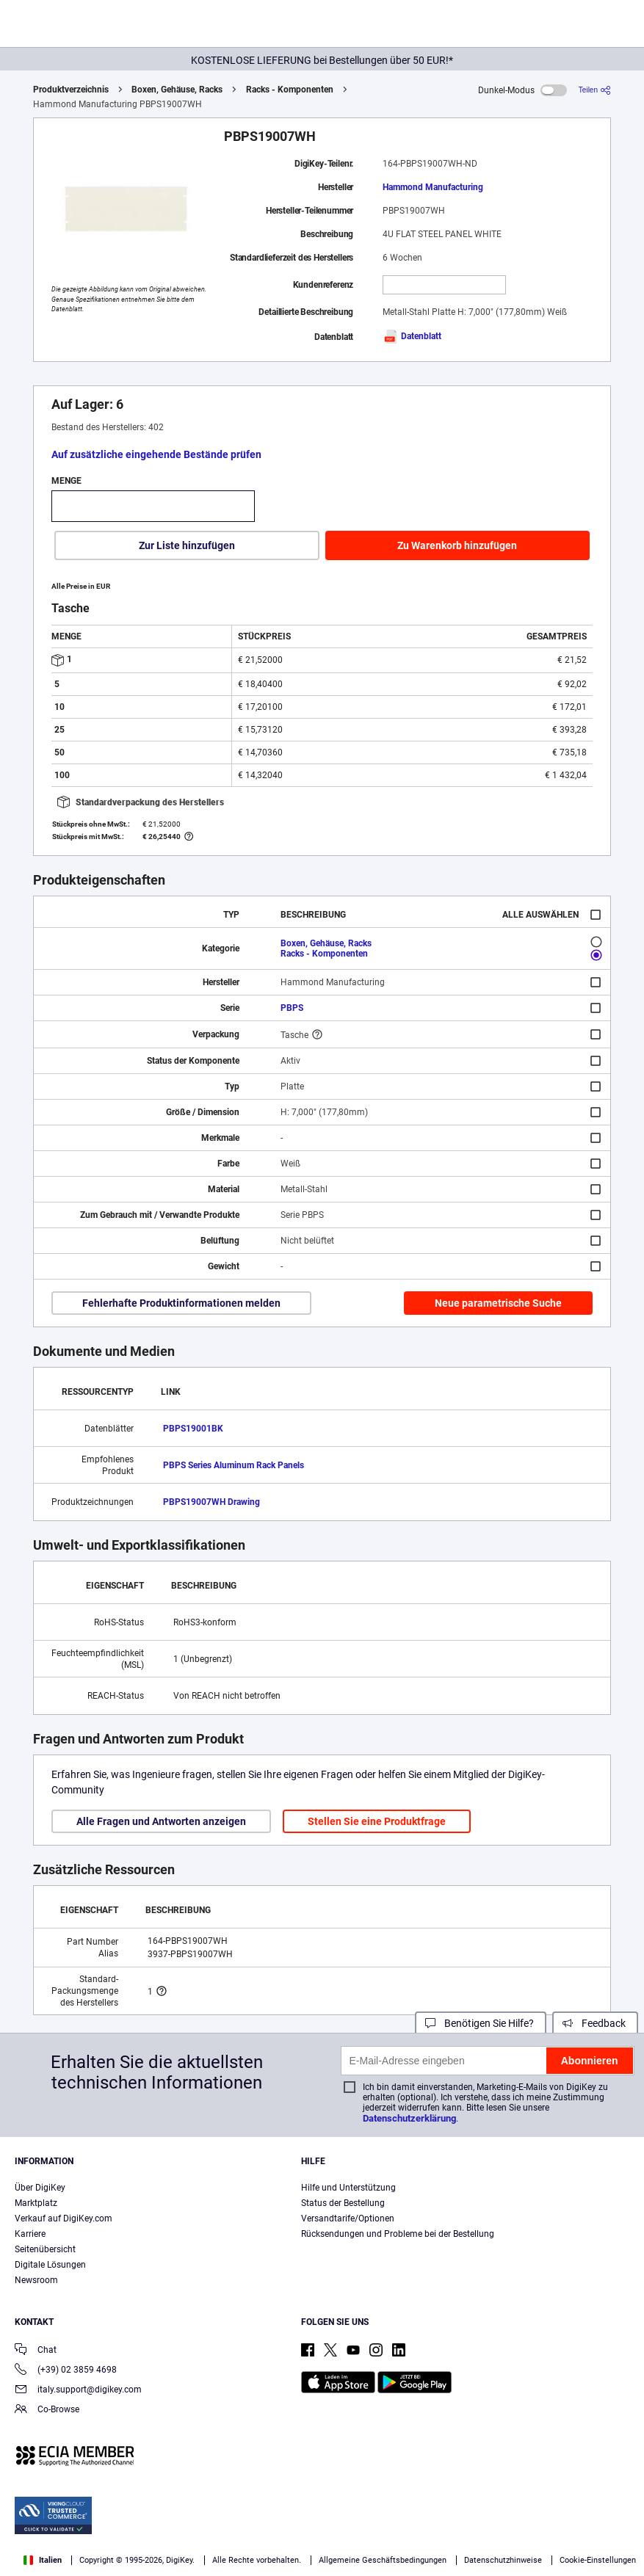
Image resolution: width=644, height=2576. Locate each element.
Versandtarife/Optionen (347, 2218)
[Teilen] (595, 90)
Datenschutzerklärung (409, 2118)
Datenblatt (412, 336)
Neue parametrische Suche (498, 1303)
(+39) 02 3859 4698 (66, 2371)
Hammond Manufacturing (433, 187)
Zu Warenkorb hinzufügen (457, 545)
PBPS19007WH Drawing (211, 1502)
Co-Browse (47, 2410)
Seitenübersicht (45, 2249)
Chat (36, 2351)
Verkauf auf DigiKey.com (63, 2218)
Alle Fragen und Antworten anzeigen (161, 1821)
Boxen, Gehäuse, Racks (176, 89)
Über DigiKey (40, 2188)
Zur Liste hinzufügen (187, 545)
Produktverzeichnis (71, 89)
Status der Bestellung (343, 2203)
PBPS (292, 1008)
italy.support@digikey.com (78, 2391)
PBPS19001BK (193, 1428)
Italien (42, 2560)
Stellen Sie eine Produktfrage (377, 1821)
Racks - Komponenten (289, 89)
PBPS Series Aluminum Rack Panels (233, 1465)
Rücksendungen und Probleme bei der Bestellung (397, 2234)
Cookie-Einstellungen (598, 2560)
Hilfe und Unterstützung (348, 2188)
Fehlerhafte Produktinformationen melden (181, 1303)
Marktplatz (36, 2203)
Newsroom (36, 2280)
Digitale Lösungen (50, 2265)
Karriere (30, 2234)
